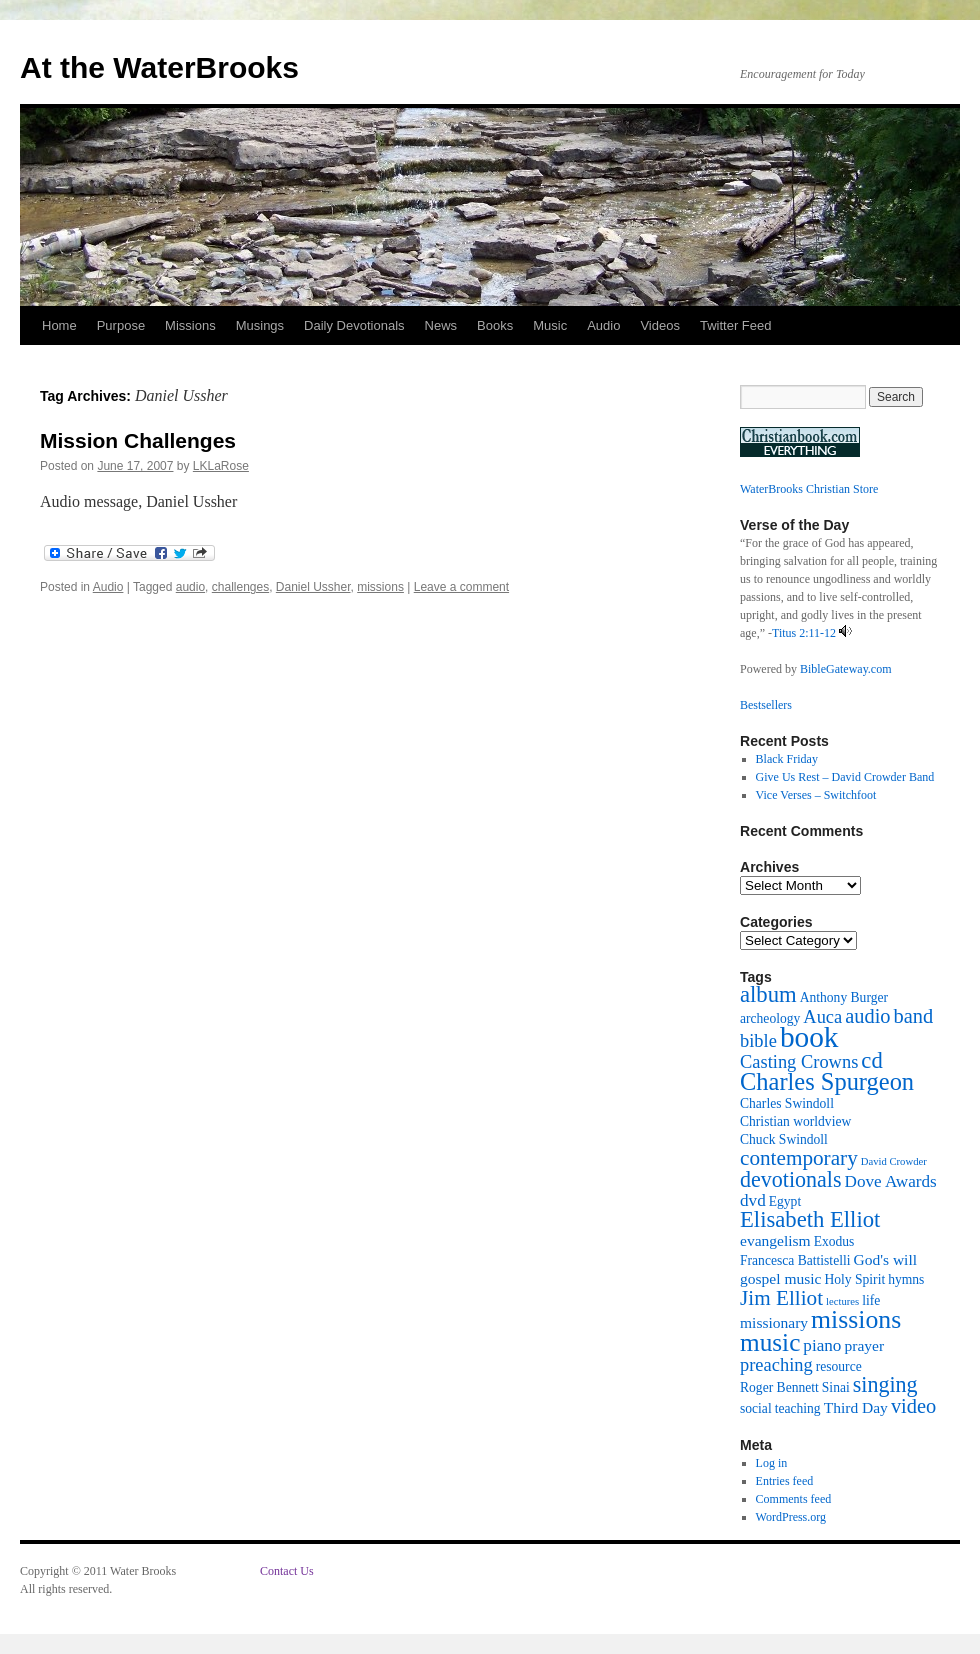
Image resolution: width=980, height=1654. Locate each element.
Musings (260, 325)
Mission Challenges (138, 440)
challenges (240, 587)
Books (495, 325)
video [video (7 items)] (913, 1406)
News (441, 325)
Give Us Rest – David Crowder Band (845, 777)
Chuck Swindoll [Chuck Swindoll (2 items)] (784, 1139)
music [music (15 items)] (770, 1342)
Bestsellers (766, 705)
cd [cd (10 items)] (871, 1060)
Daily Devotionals (354, 325)
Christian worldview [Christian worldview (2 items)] (795, 1121)
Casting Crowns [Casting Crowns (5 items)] (799, 1062)
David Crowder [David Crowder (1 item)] (894, 1161)
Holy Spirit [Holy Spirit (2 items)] (854, 1279)
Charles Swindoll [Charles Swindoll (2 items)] (787, 1103)
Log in (772, 1463)
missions (380, 587)
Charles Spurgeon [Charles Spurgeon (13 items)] (827, 1081)
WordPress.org (791, 1517)
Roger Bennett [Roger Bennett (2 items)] (779, 1387)
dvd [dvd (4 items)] (753, 1200)
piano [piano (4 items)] (822, 1345)
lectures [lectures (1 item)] (842, 1301)
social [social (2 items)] (756, 1408)
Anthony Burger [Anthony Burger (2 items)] (844, 997)
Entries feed (785, 1481)
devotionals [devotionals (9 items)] (791, 1179)
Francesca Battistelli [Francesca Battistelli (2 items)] (795, 1260)
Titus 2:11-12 (804, 633)
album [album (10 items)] (768, 994)
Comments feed (794, 1499)
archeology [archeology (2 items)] (770, 1018)
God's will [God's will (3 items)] (885, 1259)
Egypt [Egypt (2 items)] (785, 1201)
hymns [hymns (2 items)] (906, 1279)
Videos (660, 325)
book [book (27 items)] (809, 1037)
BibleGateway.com (846, 669)
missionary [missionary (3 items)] (774, 1322)
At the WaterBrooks (159, 67)
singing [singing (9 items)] (885, 1384)
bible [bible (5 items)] (758, 1041)
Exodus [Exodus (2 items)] (834, 1241)
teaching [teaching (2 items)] (798, 1408)
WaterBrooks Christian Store (809, 489)
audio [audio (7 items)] (867, 1016)
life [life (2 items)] (871, 1300)
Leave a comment (461, 587)
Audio (603, 325)
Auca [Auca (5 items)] (822, 1017)
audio (190, 587)
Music (550, 325)
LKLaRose (221, 466)
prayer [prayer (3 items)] (864, 1345)
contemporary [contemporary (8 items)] (799, 1158)
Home (59, 325)
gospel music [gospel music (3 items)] (780, 1278)
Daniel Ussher (313, 587)
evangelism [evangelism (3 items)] (775, 1240)
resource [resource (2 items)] (839, 1366)
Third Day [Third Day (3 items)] (856, 1407)
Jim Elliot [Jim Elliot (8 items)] (781, 1298)
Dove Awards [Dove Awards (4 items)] (891, 1181)
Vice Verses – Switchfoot (816, 795)
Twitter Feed (736, 325)
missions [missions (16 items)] (856, 1319)
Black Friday (787, 759)
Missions (190, 325)
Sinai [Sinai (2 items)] (836, 1387)
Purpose (121, 325)
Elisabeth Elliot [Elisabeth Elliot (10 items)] (810, 1219)
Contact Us (287, 1571)
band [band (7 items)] (914, 1016)
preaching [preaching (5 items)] (776, 1365)
